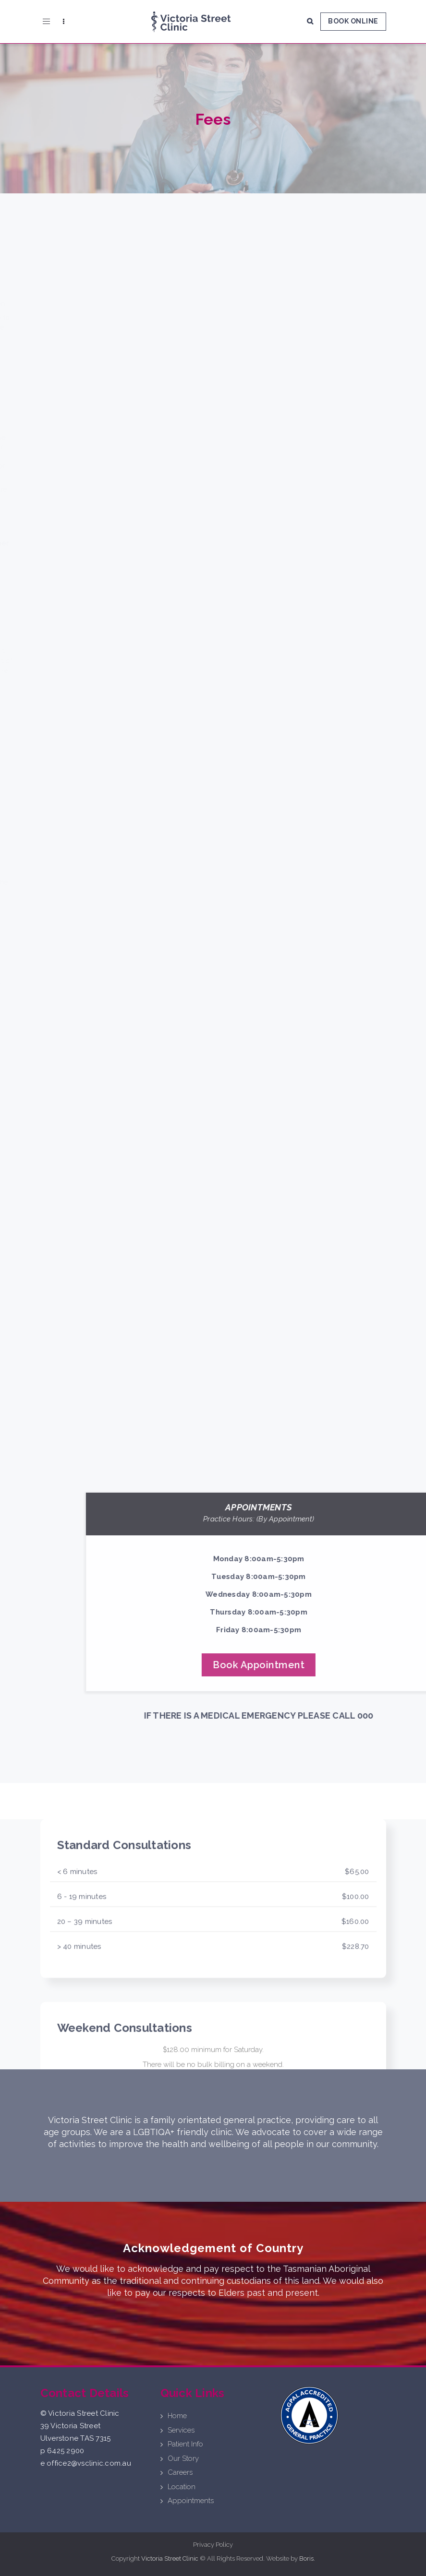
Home (177, 2415)
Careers (180, 2472)
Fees (213, 119)
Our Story (183, 2458)
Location (181, 2486)
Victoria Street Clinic (169, 2558)
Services (181, 2430)
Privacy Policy (213, 2544)
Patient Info (185, 2444)
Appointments (191, 2500)
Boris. (307, 2558)
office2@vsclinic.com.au (89, 2463)
